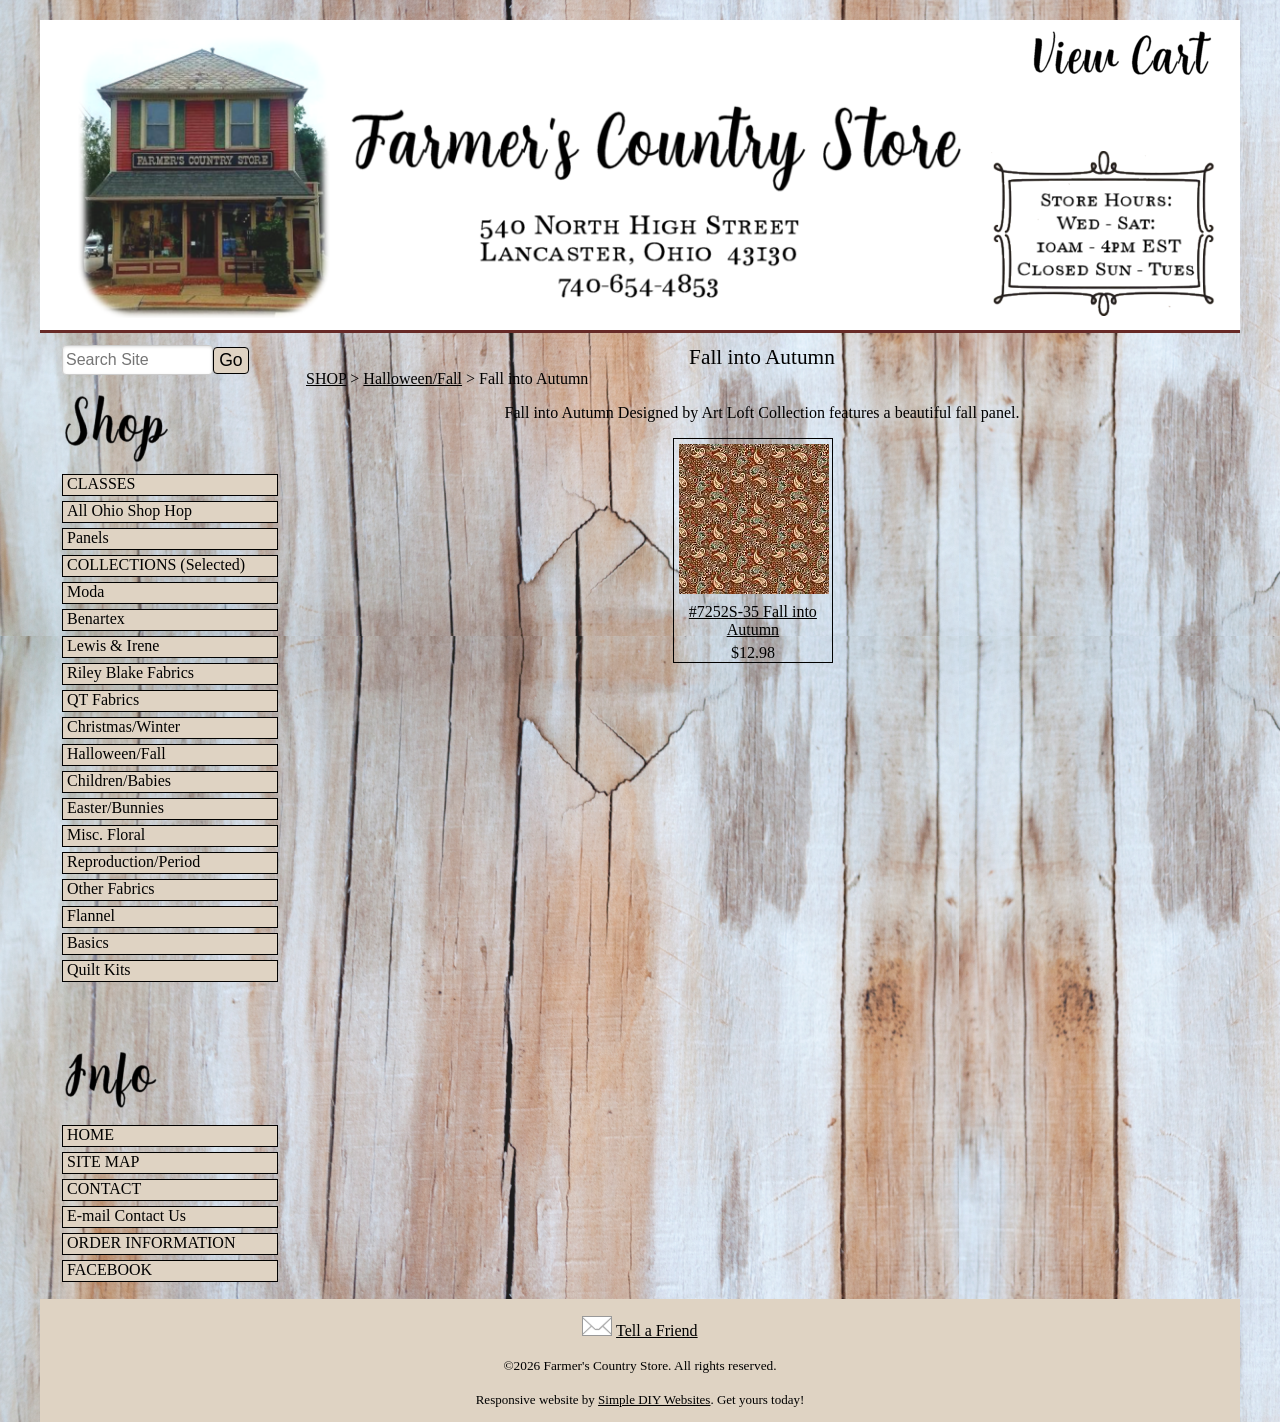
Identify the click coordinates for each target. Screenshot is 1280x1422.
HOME (90, 1134)
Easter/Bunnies (115, 807)
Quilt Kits (99, 969)
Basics (88, 942)
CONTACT (104, 1188)
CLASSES (101, 483)
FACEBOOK (109, 1269)
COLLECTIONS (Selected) (156, 564)
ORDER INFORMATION (151, 1242)
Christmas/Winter (123, 726)
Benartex (96, 618)
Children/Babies (119, 780)
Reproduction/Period (133, 861)
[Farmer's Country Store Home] (640, 175)
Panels (88, 537)
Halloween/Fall (116, 753)
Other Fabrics (111, 888)
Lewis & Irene (113, 645)
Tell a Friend (657, 1330)
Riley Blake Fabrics (130, 672)
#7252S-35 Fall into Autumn (753, 620)
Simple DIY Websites (654, 1399)
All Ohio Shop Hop (129, 510)
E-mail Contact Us (126, 1215)
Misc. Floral (106, 834)
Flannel (91, 915)
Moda (85, 591)
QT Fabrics (103, 699)
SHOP (326, 378)
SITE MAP (103, 1161)
